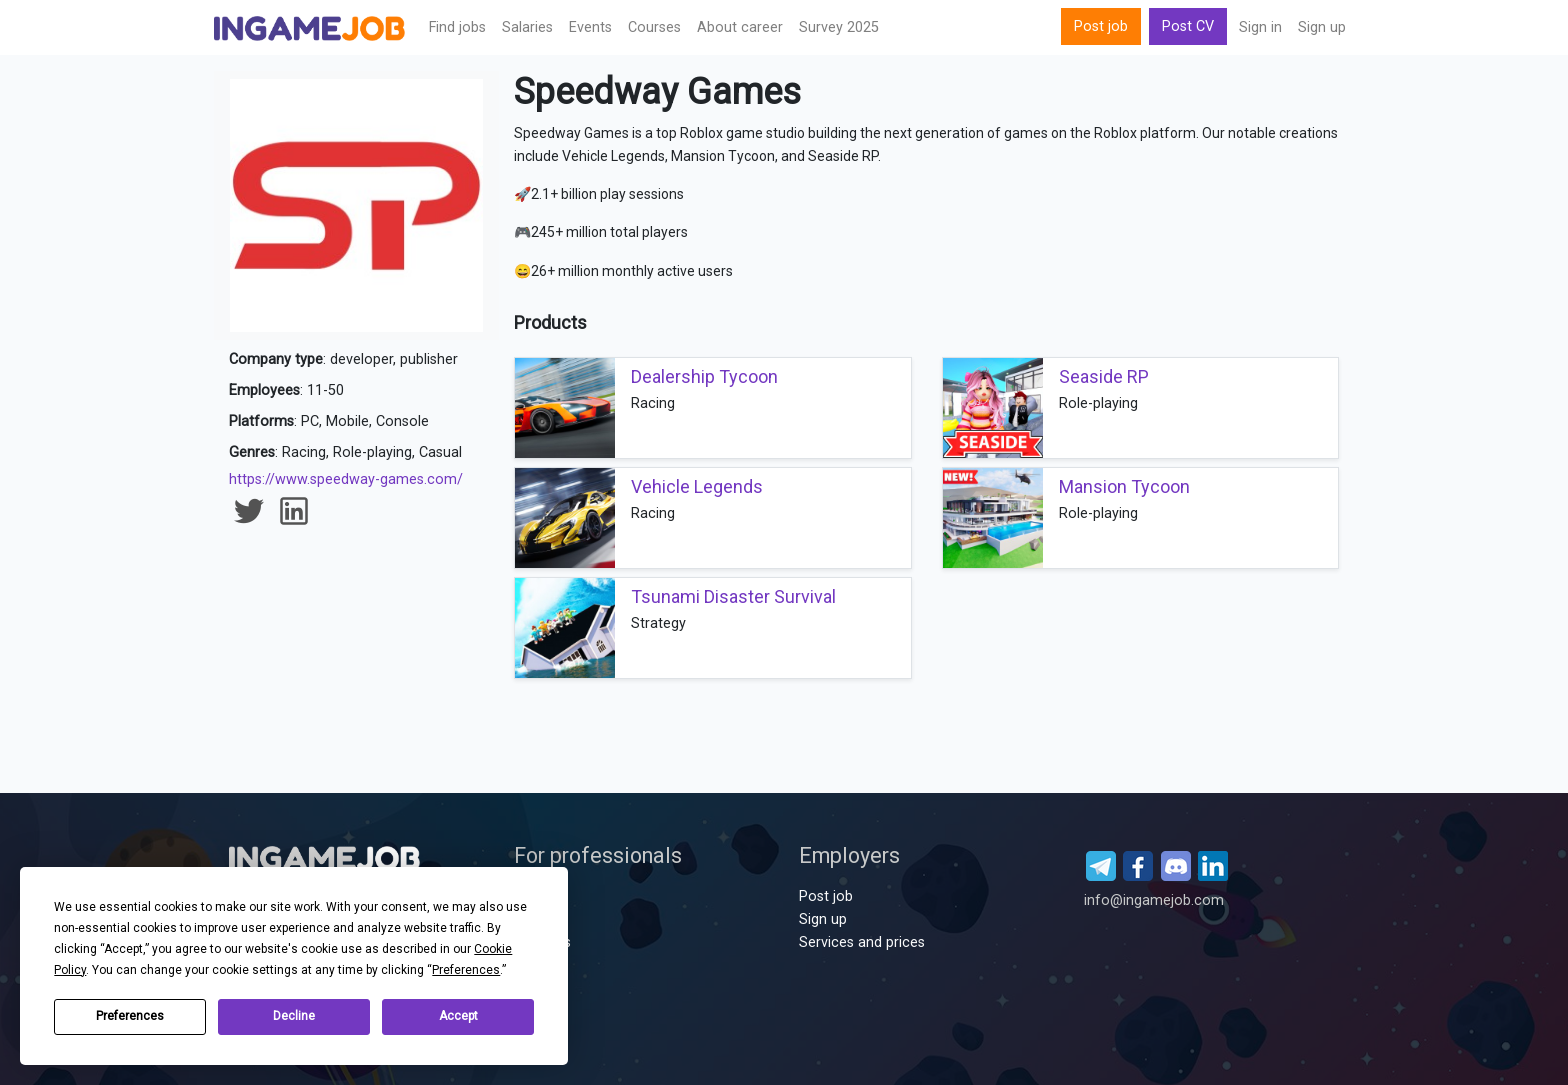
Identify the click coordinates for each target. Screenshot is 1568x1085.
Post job (1101, 26)
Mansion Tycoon (1124, 486)
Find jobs (457, 27)
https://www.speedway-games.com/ (346, 479)
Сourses (654, 27)
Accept (458, 1016)
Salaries (527, 27)
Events (590, 27)
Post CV (1188, 26)
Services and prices (862, 942)
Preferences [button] (466, 970)
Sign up (1322, 27)
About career (740, 27)
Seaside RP (1104, 376)
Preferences (130, 1016)
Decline (294, 1016)
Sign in (1260, 27)
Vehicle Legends (697, 486)
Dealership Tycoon (704, 376)
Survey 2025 (839, 27)
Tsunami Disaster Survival (733, 596)
